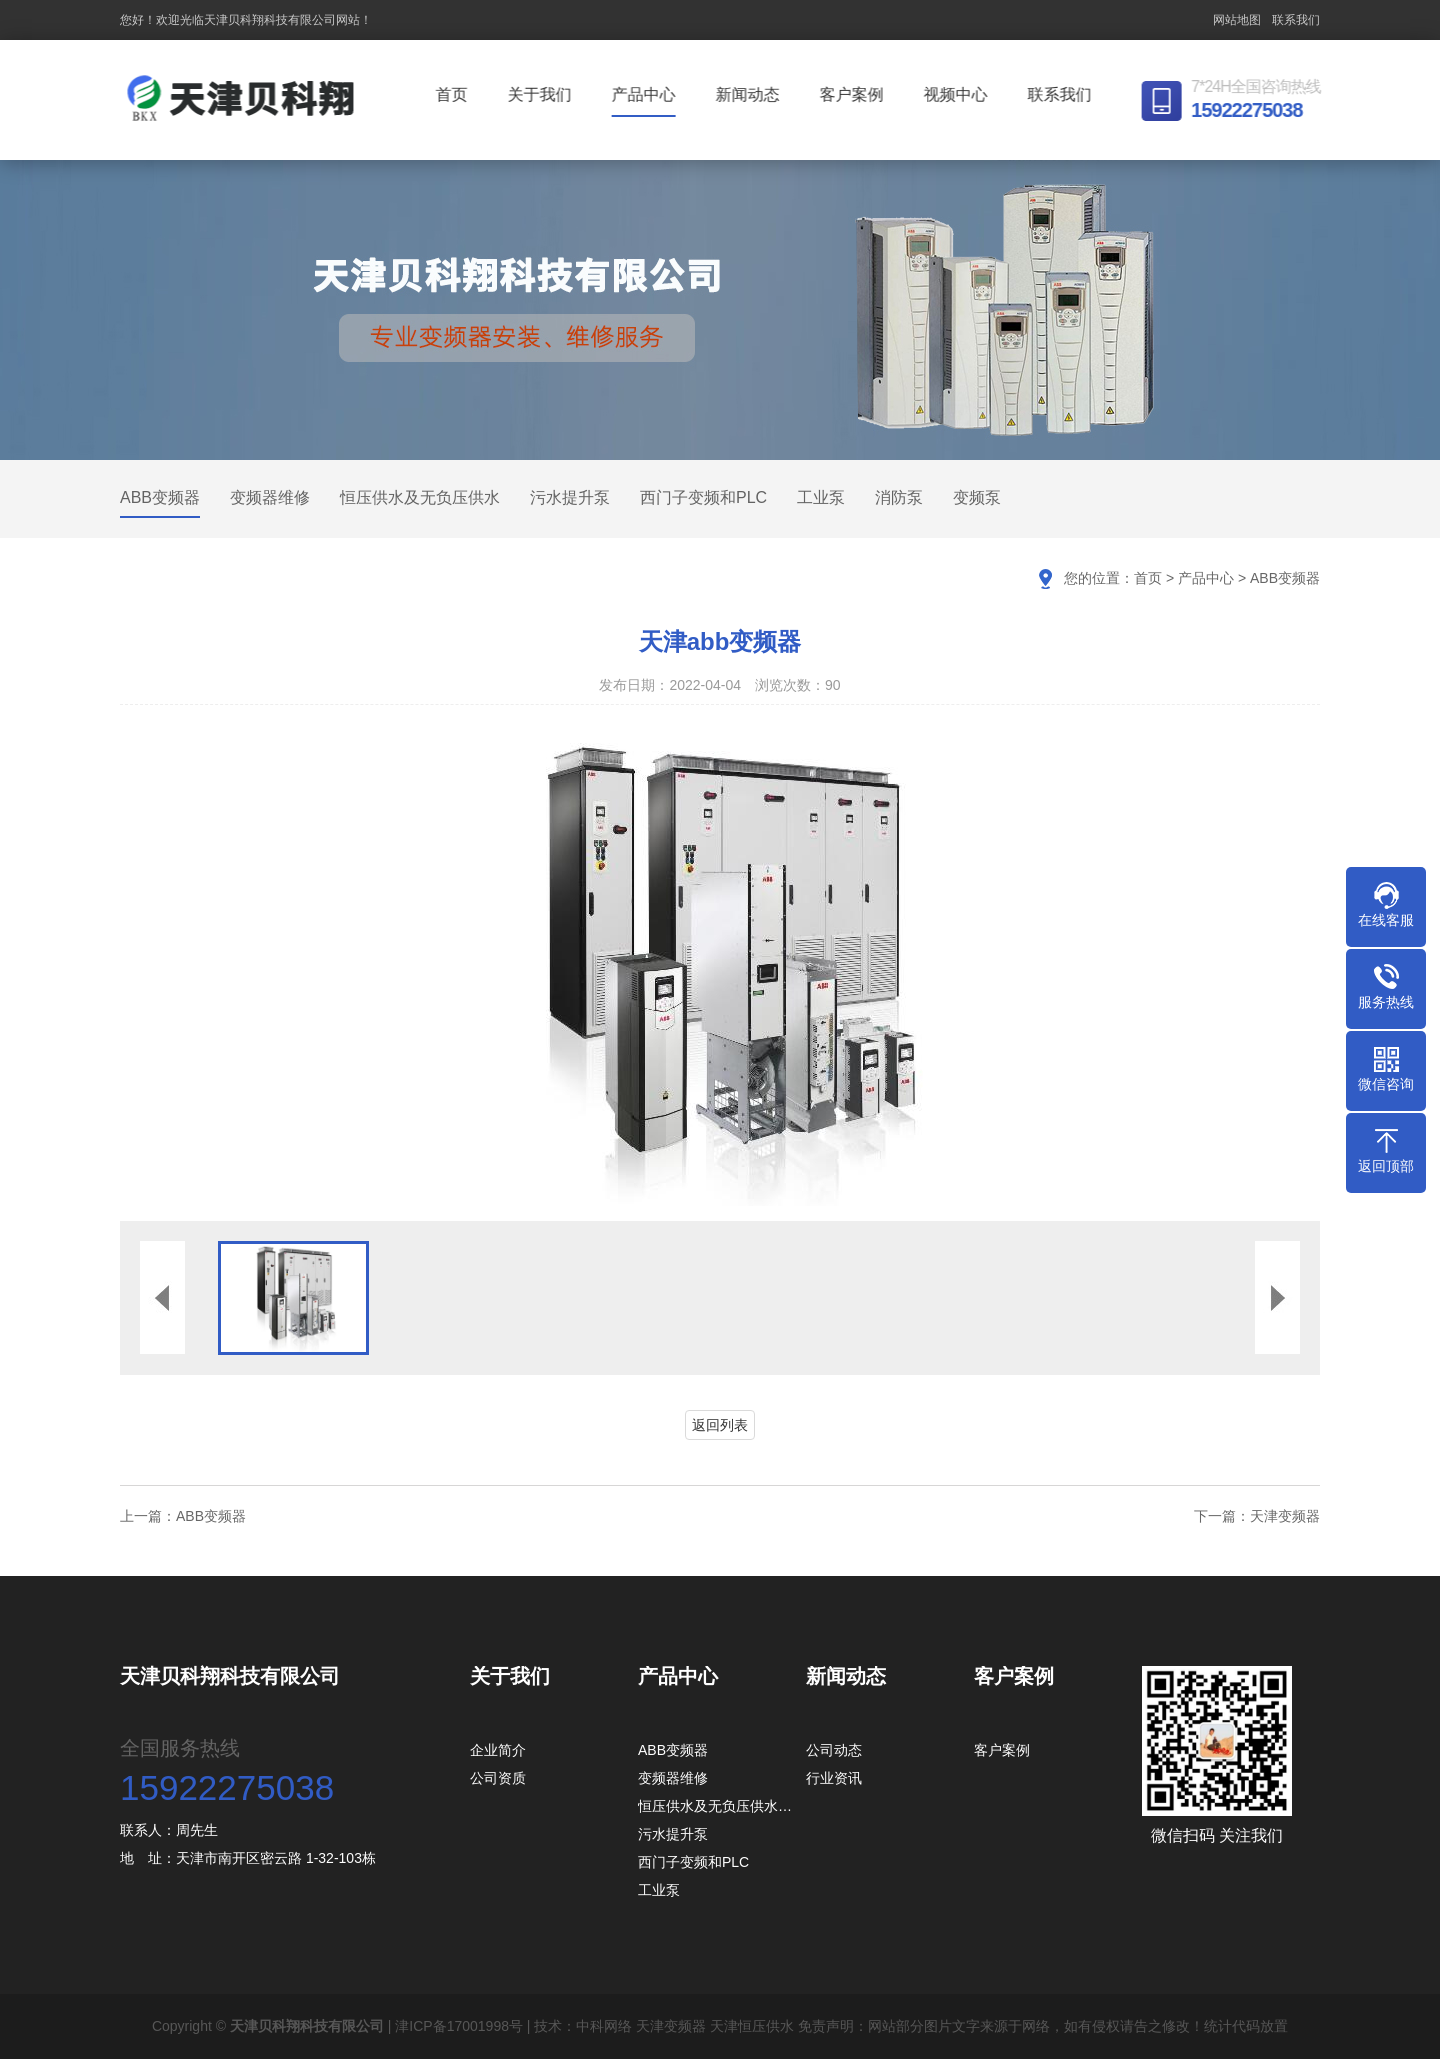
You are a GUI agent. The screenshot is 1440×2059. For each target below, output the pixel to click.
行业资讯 (834, 1778)
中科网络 (604, 2026)
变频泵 (977, 497)
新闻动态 (752, 94)
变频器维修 (270, 497)
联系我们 (1296, 20)
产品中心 (648, 94)
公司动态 (834, 1750)
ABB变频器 (160, 497)
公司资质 (498, 1778)
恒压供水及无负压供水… (715, 1806)
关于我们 (544, 94)
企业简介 (498, 1750)
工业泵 (821, 497)
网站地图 (1237, 20)
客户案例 (856, 94)
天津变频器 (1285, 1516)
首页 (456, 94)
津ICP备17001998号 (459, 2026)
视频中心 (960, 94)
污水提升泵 (570, 497)
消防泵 (899, 497)
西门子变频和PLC (703, 497)
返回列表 (720, 1425)
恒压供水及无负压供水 (420, 497)
